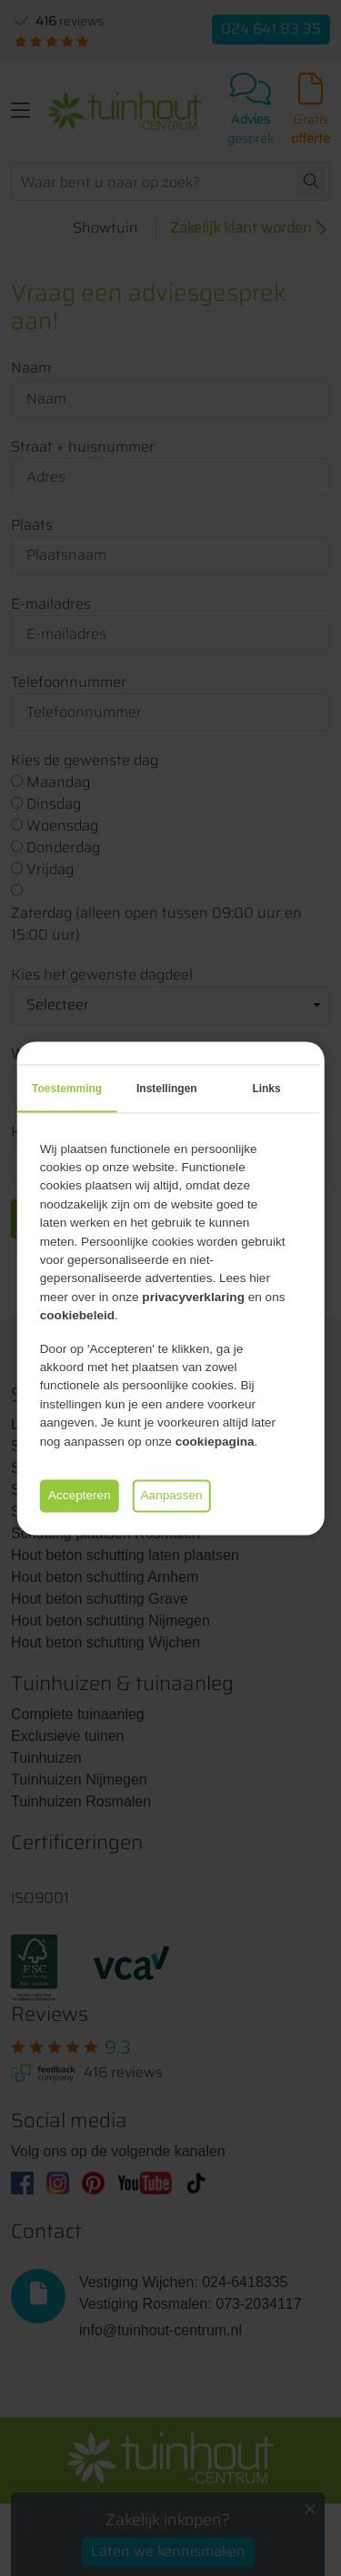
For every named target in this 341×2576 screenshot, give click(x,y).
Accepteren (79, 1495)
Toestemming (67, 1088)
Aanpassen (172, 1495)
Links (266, 1088)
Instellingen (166, 1088)
